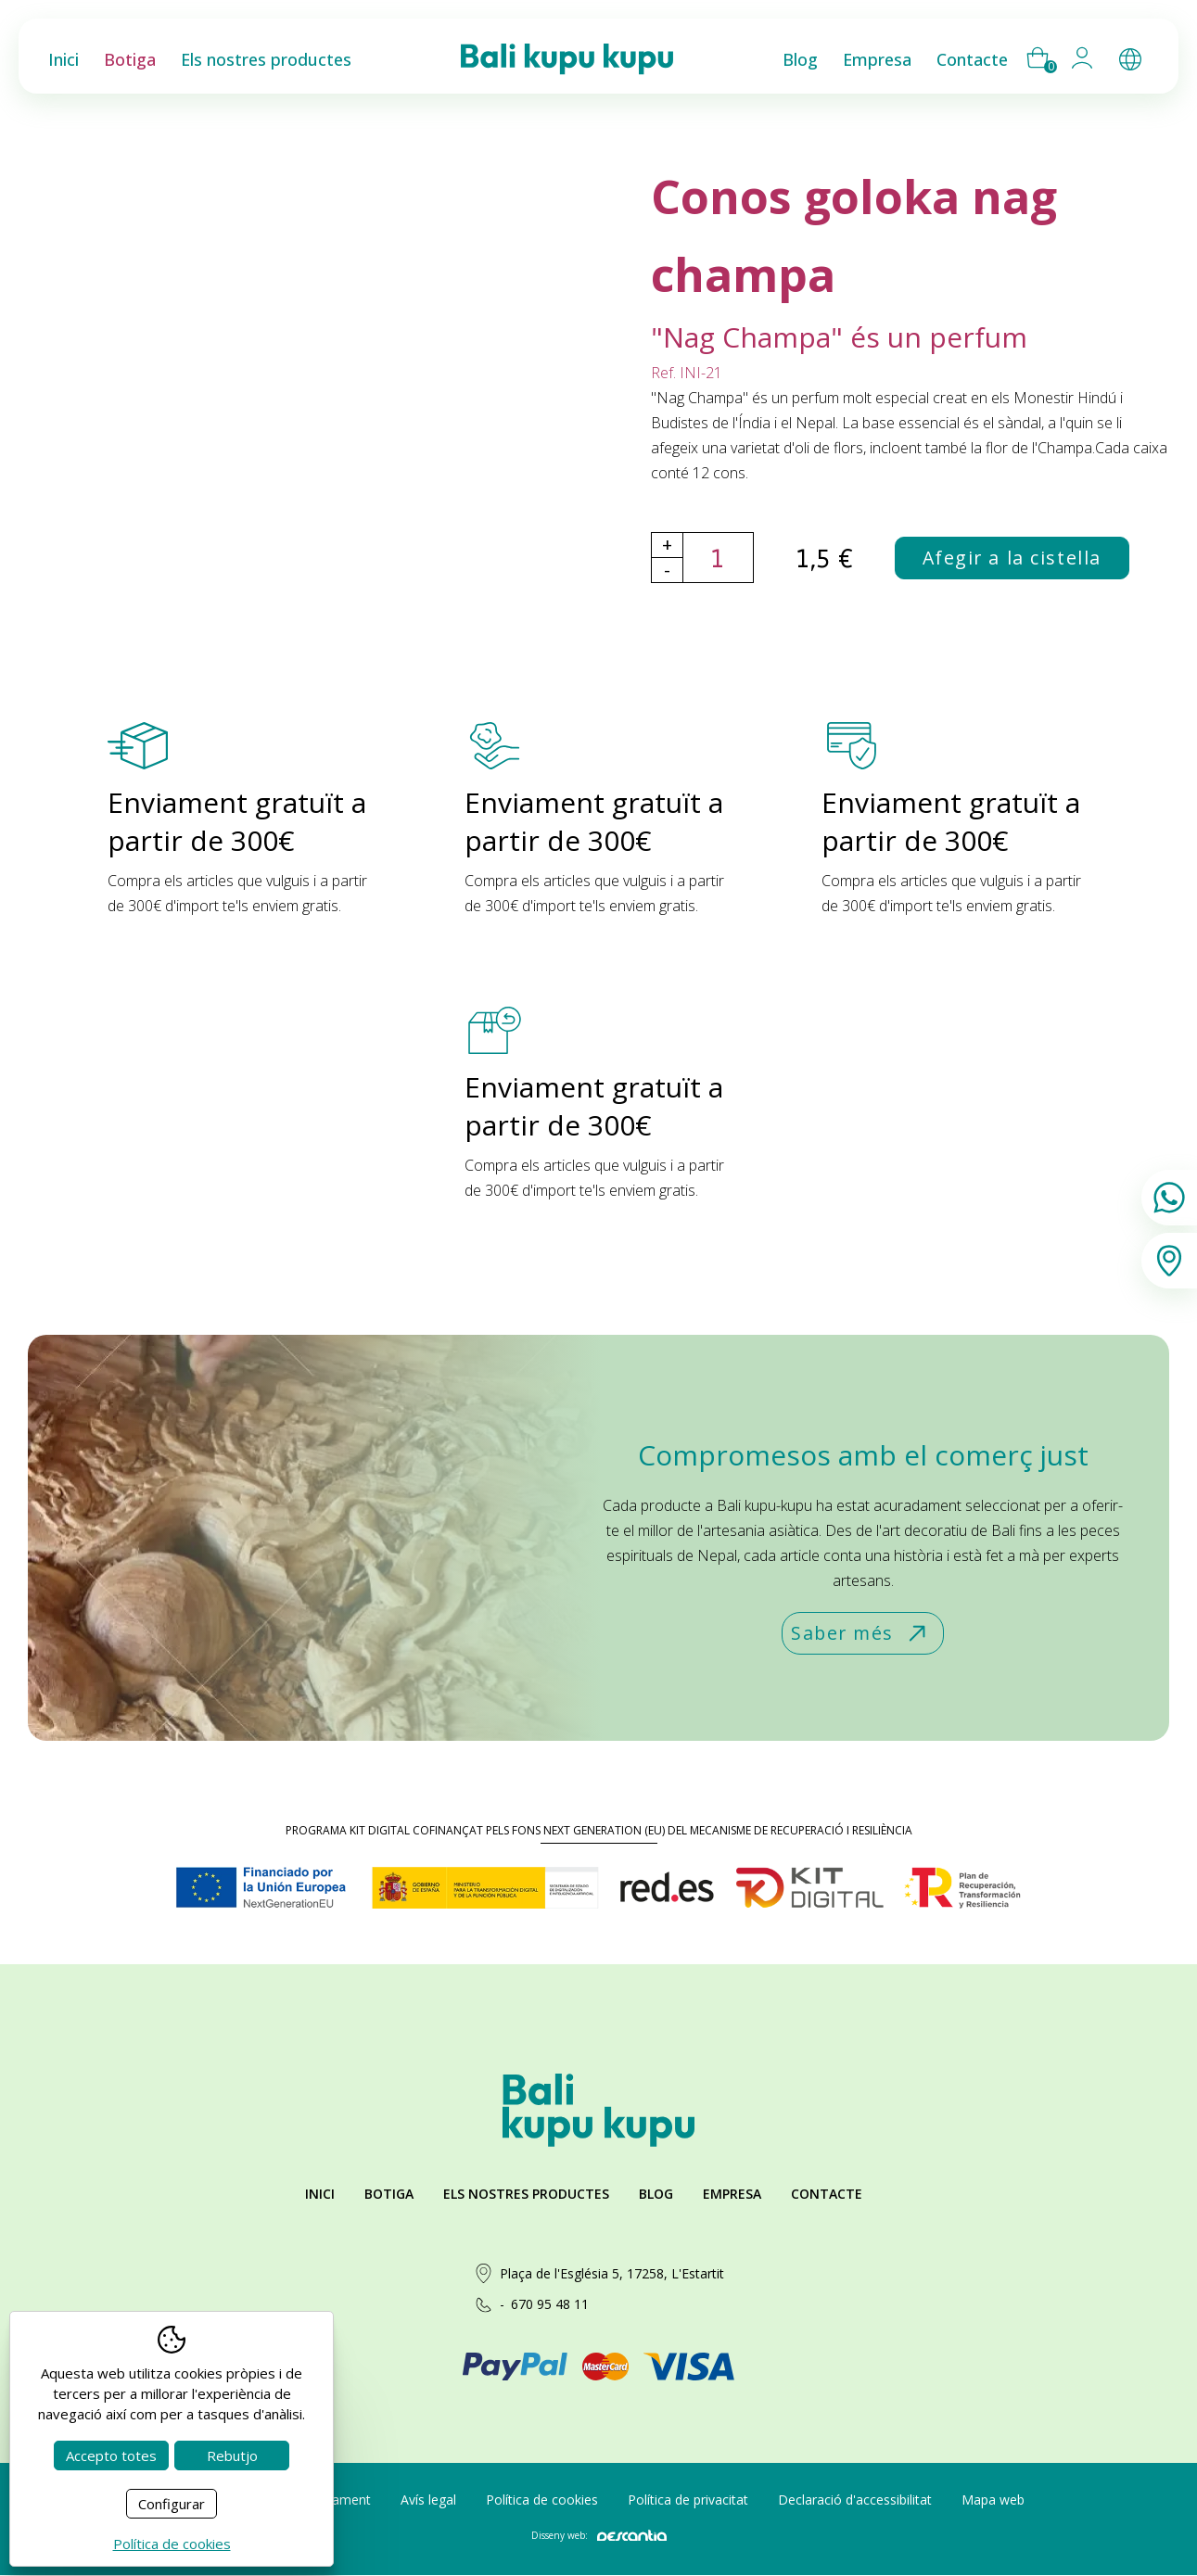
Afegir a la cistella (1013, 558)
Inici (320, 2194)
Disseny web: (599, 2536)
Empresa (732, 2194)
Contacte (826, 2194)
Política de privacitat (688, 2500)
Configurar (171, 2503)
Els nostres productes (526, 2194)
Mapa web (993, 2500)
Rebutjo (232, 2455)
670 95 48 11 (550, 2305)
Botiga (389, 2194)
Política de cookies (542, 2500)
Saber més (860, 1634)
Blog (656, 2194)
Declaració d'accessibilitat (855, 2500)
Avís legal (428, 2500)
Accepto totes (111, 2455)
